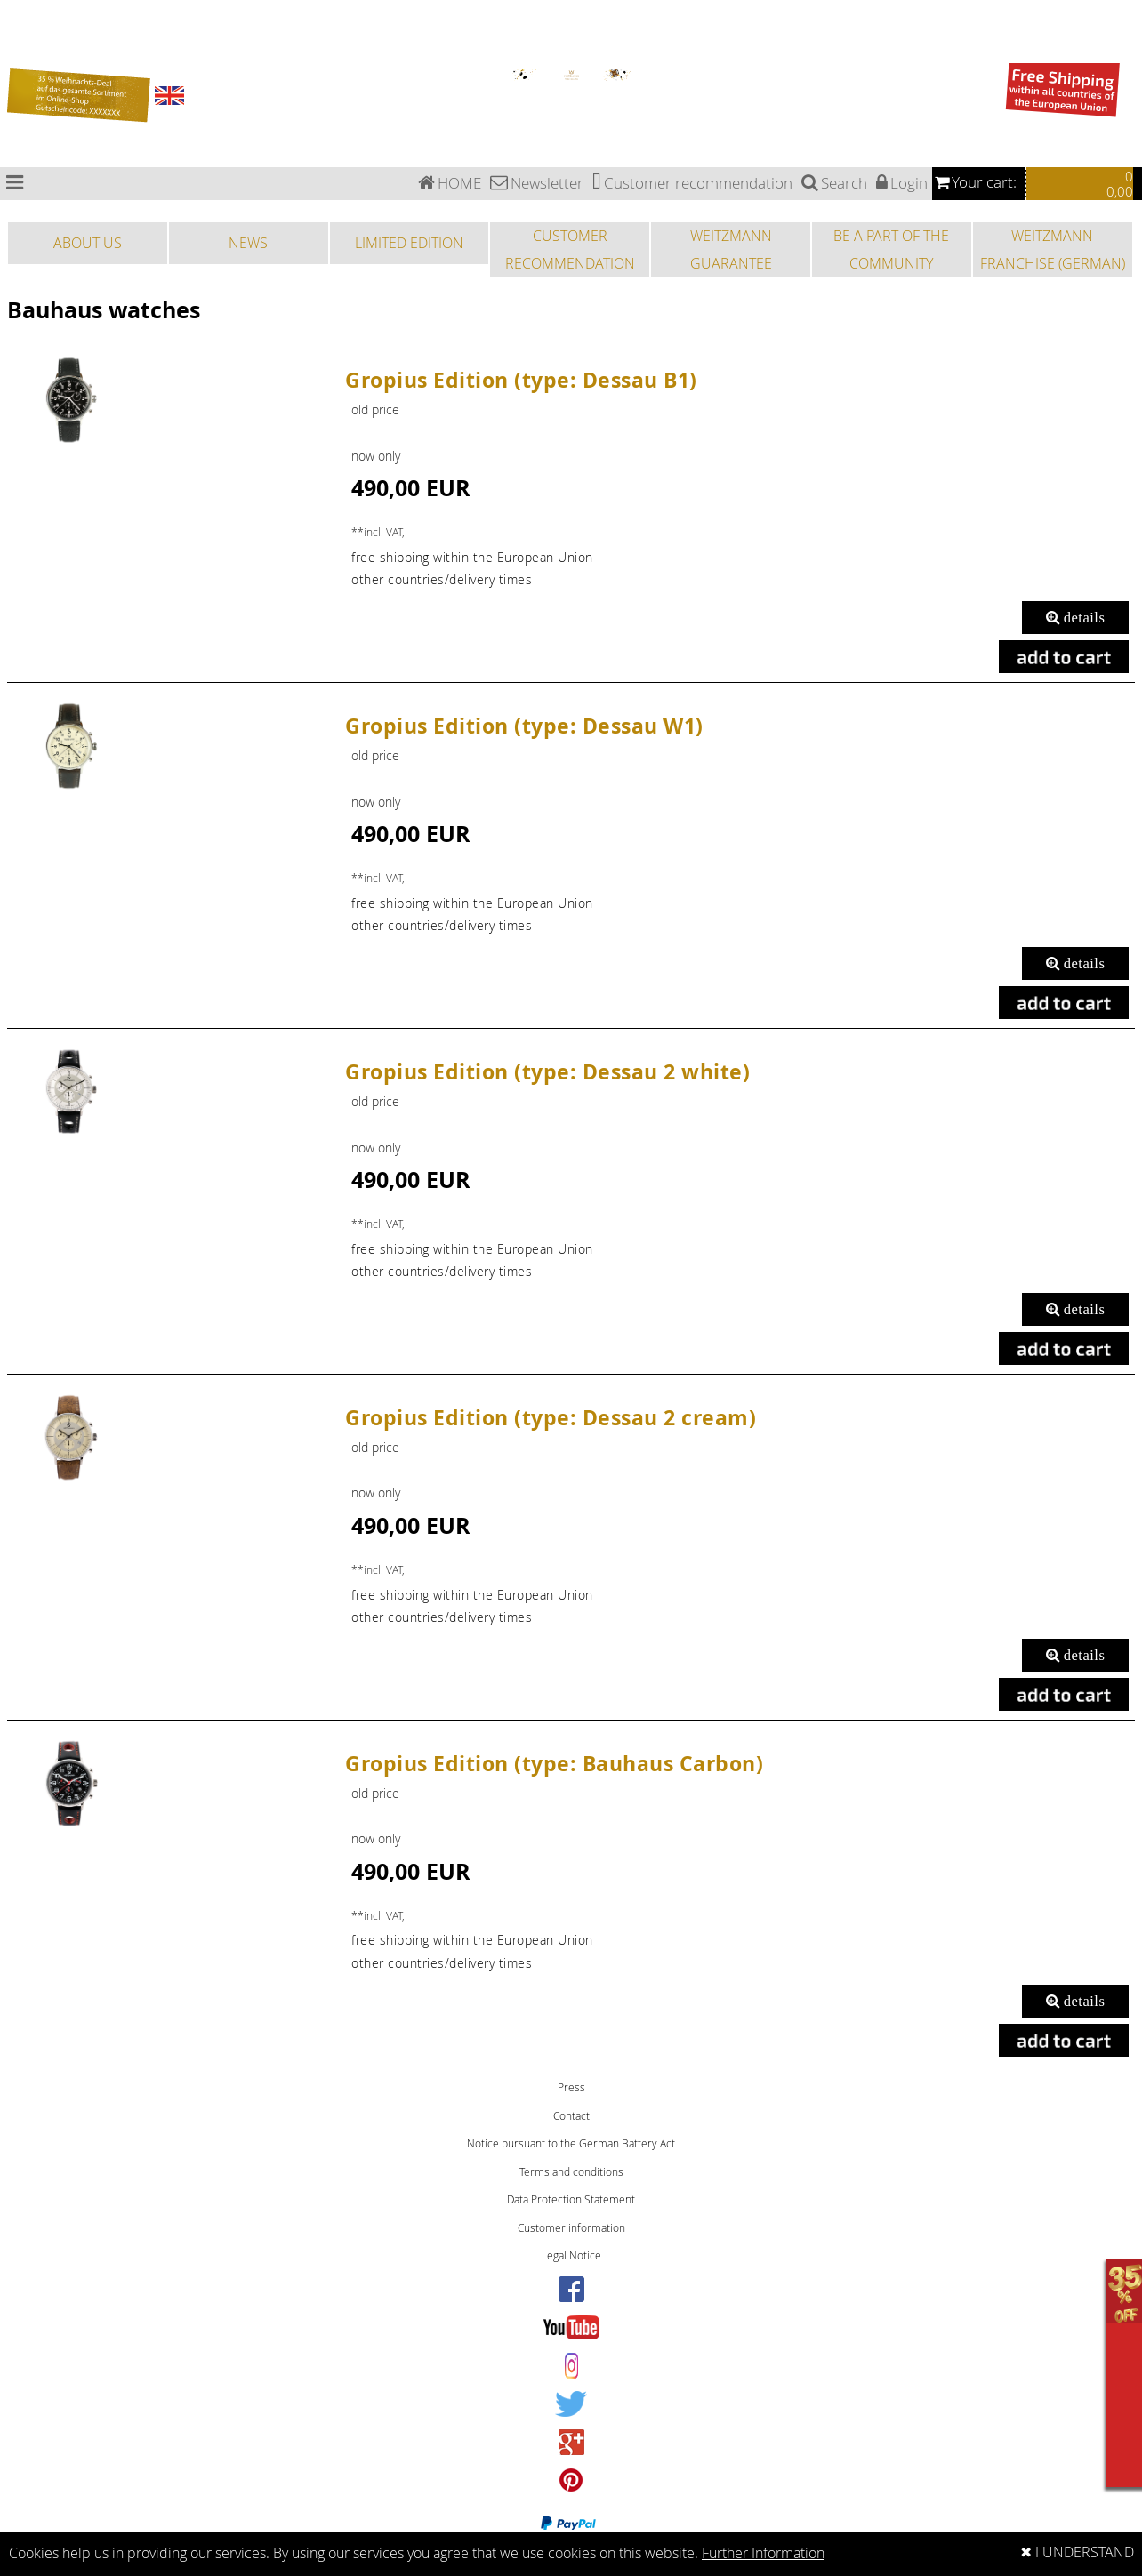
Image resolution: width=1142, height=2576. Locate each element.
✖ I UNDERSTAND (1077, 2552)
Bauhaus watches (22, 5)
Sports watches (18, 48)
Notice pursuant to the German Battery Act (571, 2143)
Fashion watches (20, 57)
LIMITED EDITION (409, 243)
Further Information (763, 2553)
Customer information (571, 2228)
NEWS (248, 243)
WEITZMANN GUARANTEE (731, 249)
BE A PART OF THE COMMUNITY (891, 249)
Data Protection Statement (571, 2199)
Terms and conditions (571, 2172)
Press (571, 2087)
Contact (571, 2116)
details (1076, 617)
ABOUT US (87, 243)
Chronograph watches (27, 16)
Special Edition (17, 37)
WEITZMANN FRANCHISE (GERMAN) (1052, 249)
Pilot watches (16, 26)
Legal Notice (571, 2255)
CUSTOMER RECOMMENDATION (570, 249)
